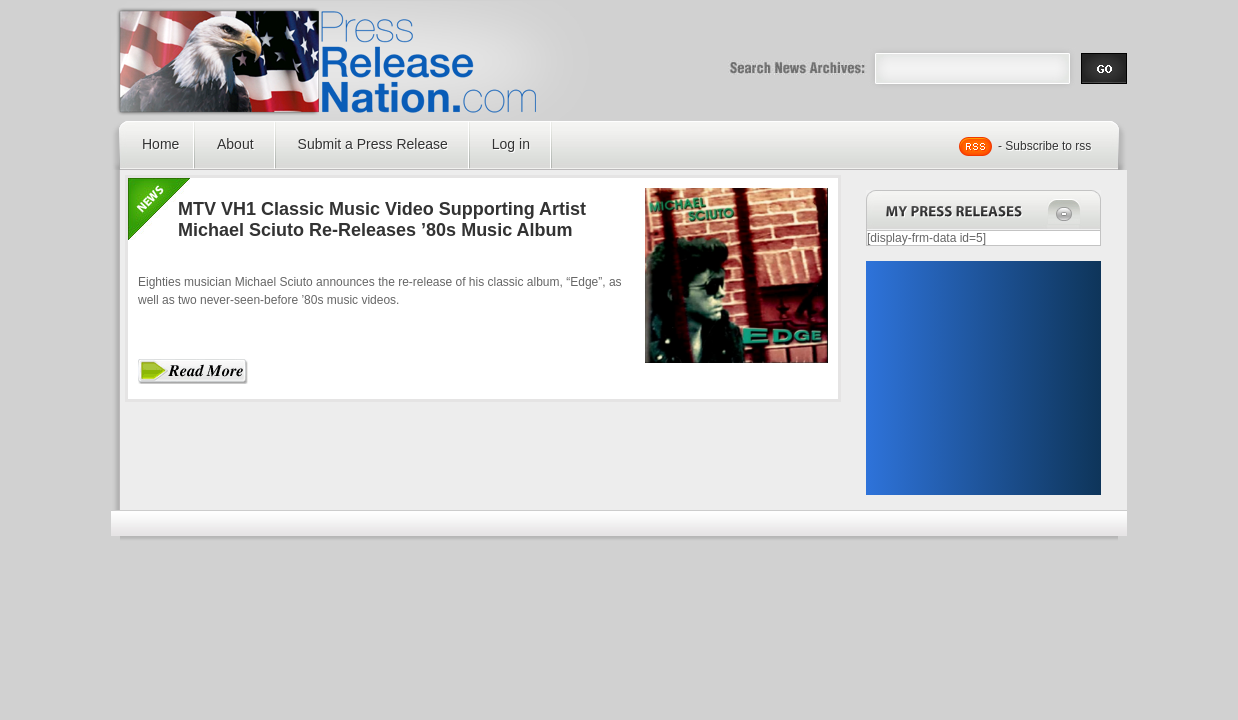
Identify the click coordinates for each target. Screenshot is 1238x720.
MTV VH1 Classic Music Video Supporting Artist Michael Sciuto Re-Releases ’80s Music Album (382, 219)
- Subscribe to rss (1044, 146)
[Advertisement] (983, 378)
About (235, 144)
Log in (511, 144)
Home (160, 144)
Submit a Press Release (373, 144)
